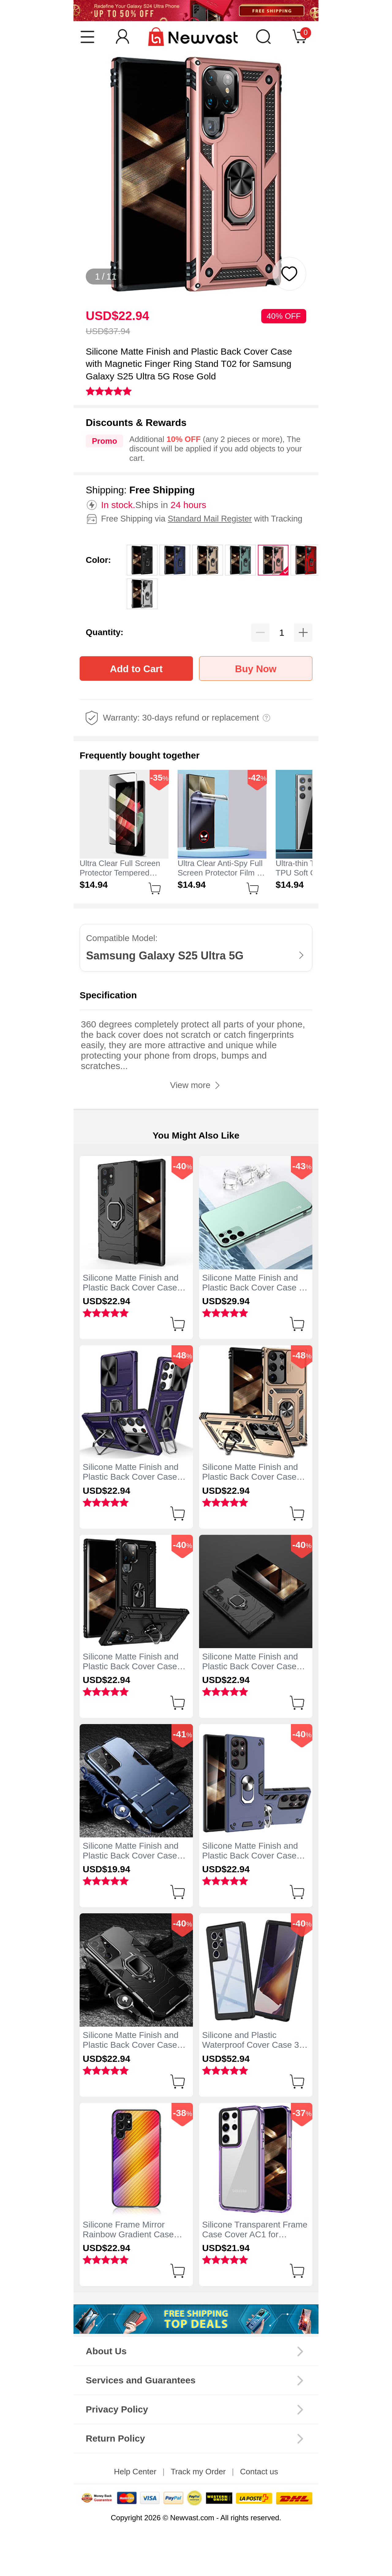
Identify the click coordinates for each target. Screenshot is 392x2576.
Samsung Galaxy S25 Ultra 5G (164, 955)
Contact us (259, 2471)
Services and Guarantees (141, 2380)
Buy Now (255, 668)
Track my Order (198, 2471)
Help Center (135, 2471)
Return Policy (115, 2438)
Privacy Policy (117, 2409)
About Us (106, 2351)
